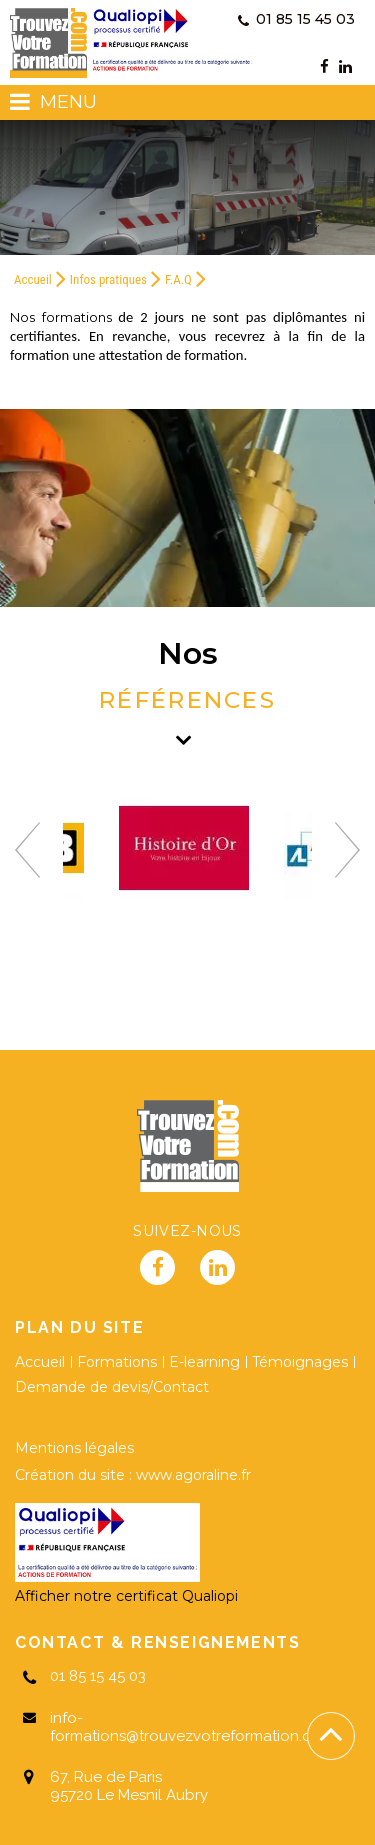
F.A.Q (178, 279)
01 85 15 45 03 (296, 19)
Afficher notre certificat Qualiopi (126, 1596)
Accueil (33, 279)
